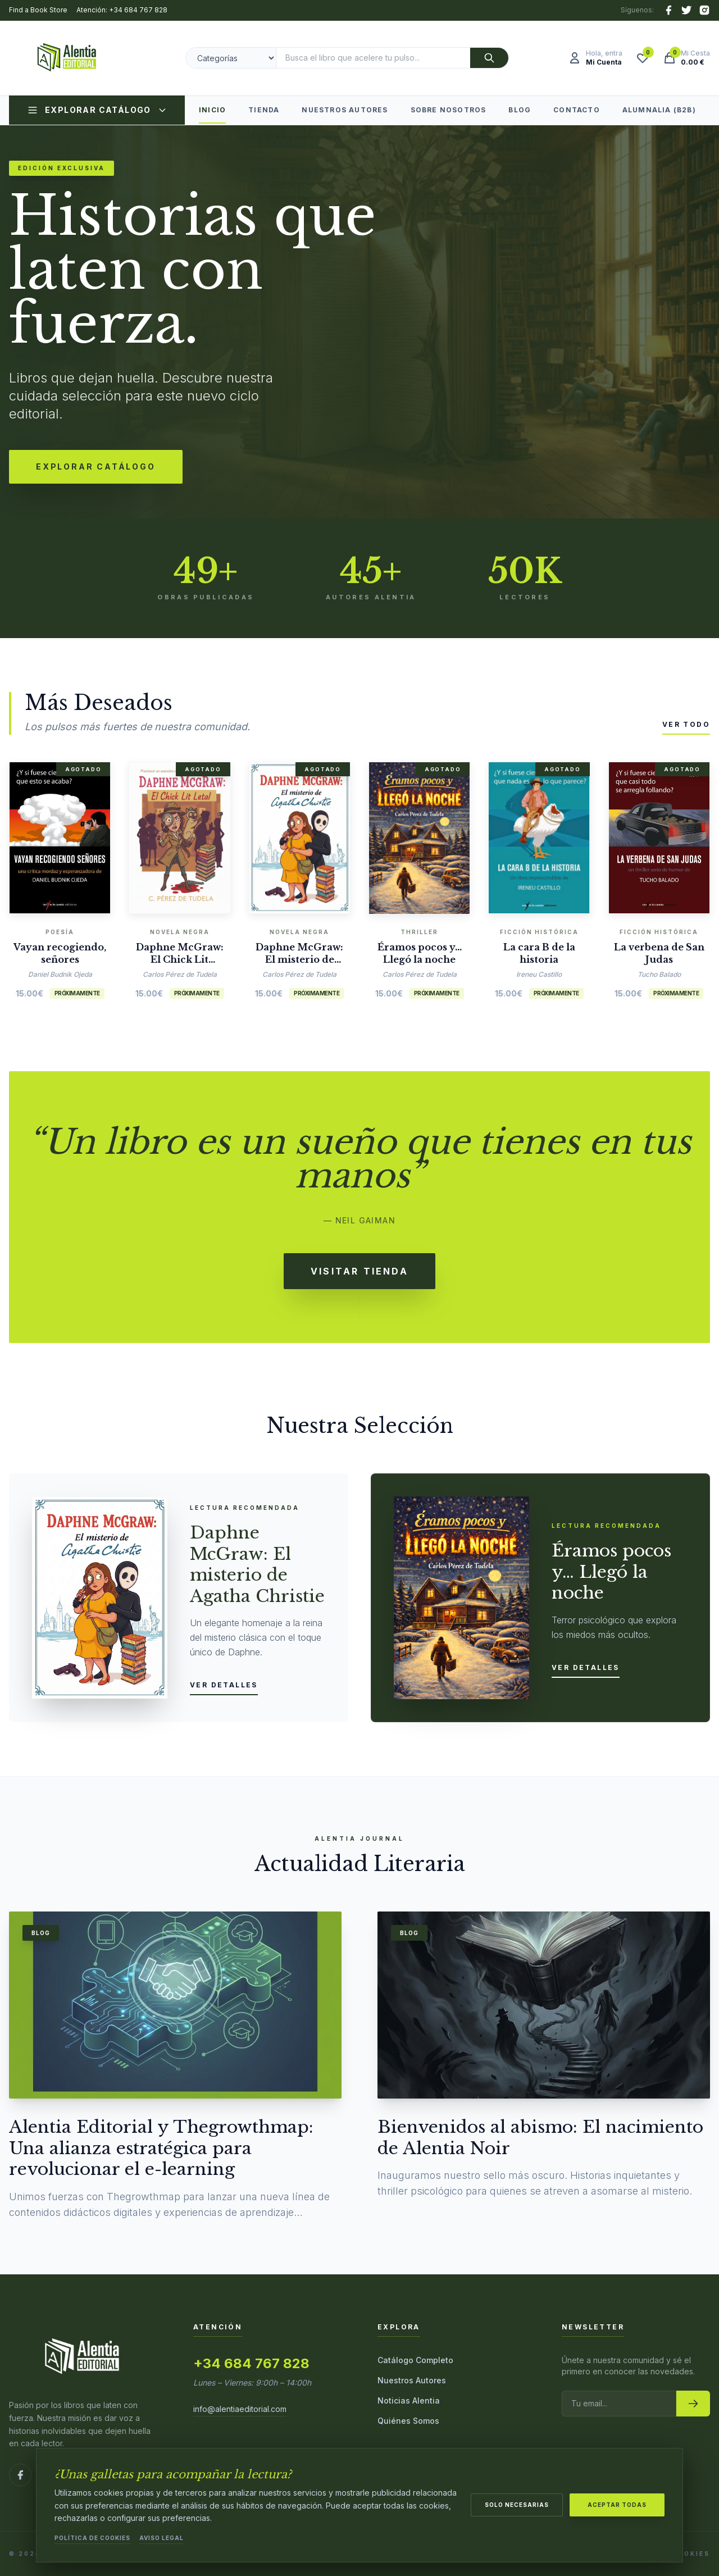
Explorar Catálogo (97, 110)
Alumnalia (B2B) (659, 110)
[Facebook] (668, 10)
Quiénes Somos (408, 2420)
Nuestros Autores (345, 110)
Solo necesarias (517, 2504)
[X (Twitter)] (686, 10)
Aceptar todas (617, 2504)
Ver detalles (224, 1685)
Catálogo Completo (415, 2360)
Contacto (576, 110)
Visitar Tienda (359, 1271)
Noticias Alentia (408, 2400)
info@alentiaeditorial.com (239, 2409)
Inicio (212, 115)
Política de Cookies (92, 2537)
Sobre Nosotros (448, 110)
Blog (519, 110)
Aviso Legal (161, 2537)
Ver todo (686, 724)
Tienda (263, 110)
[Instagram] (704, 10)
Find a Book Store (38, 10)
